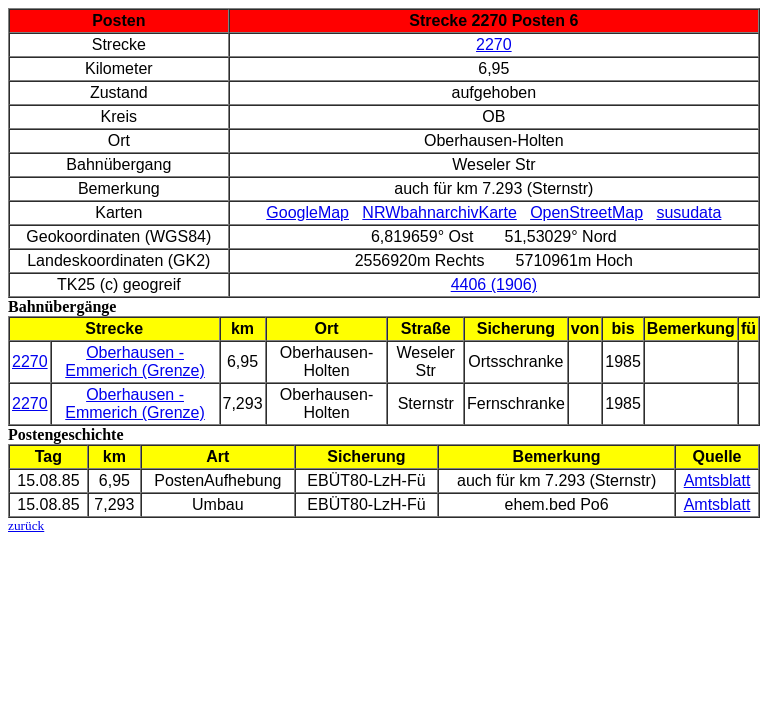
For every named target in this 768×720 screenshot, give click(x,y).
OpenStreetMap (586, 212)
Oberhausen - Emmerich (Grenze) (135, 361)
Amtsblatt (717, 480)
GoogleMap (307, 212)
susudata (688, 212)
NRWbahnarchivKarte (439, 212)
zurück (26, 525)
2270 (494, 44)
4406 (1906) (494, 284)
